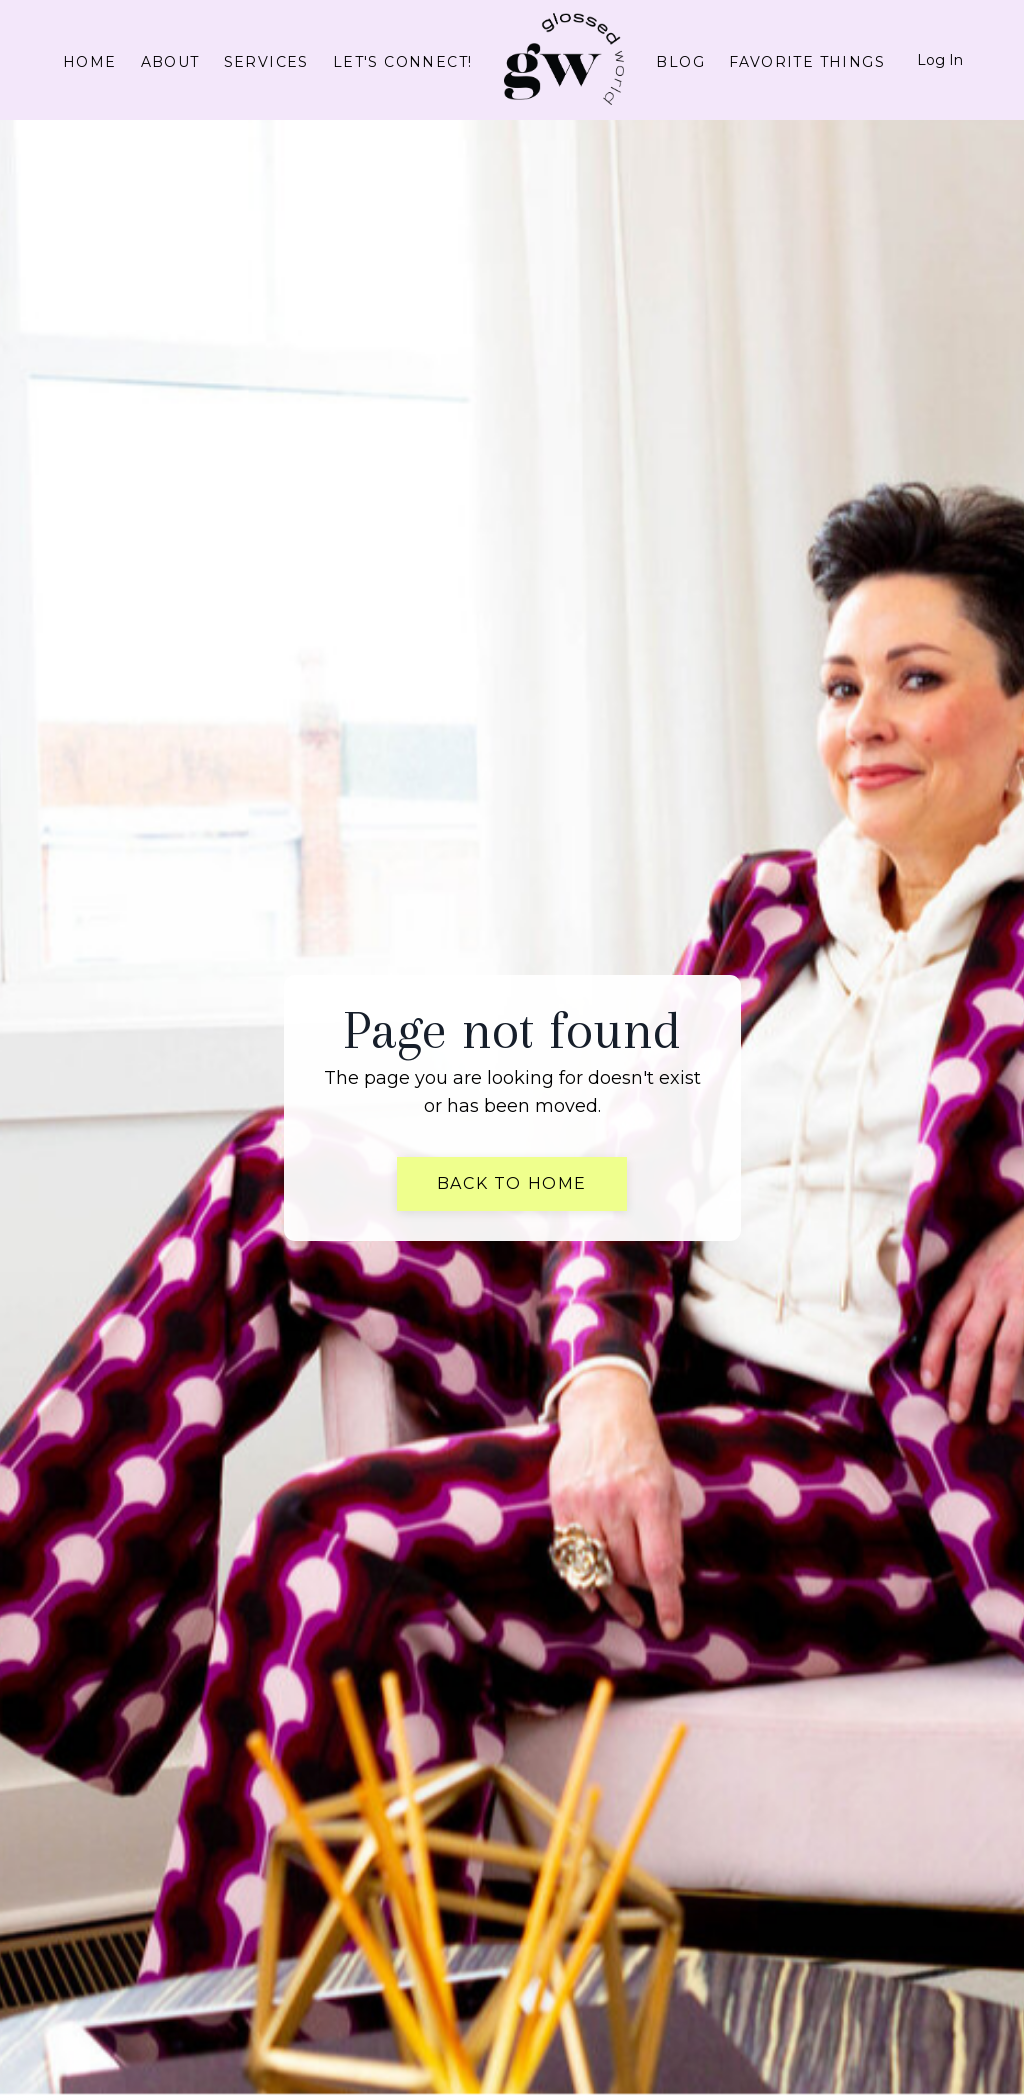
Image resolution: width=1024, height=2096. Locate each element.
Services (266, 62)
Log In (940, 60)
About (170, 62)
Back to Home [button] (512, 1183)
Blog (680, 62)
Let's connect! (403, 62)
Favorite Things (807, 62)
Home (90, 62)
